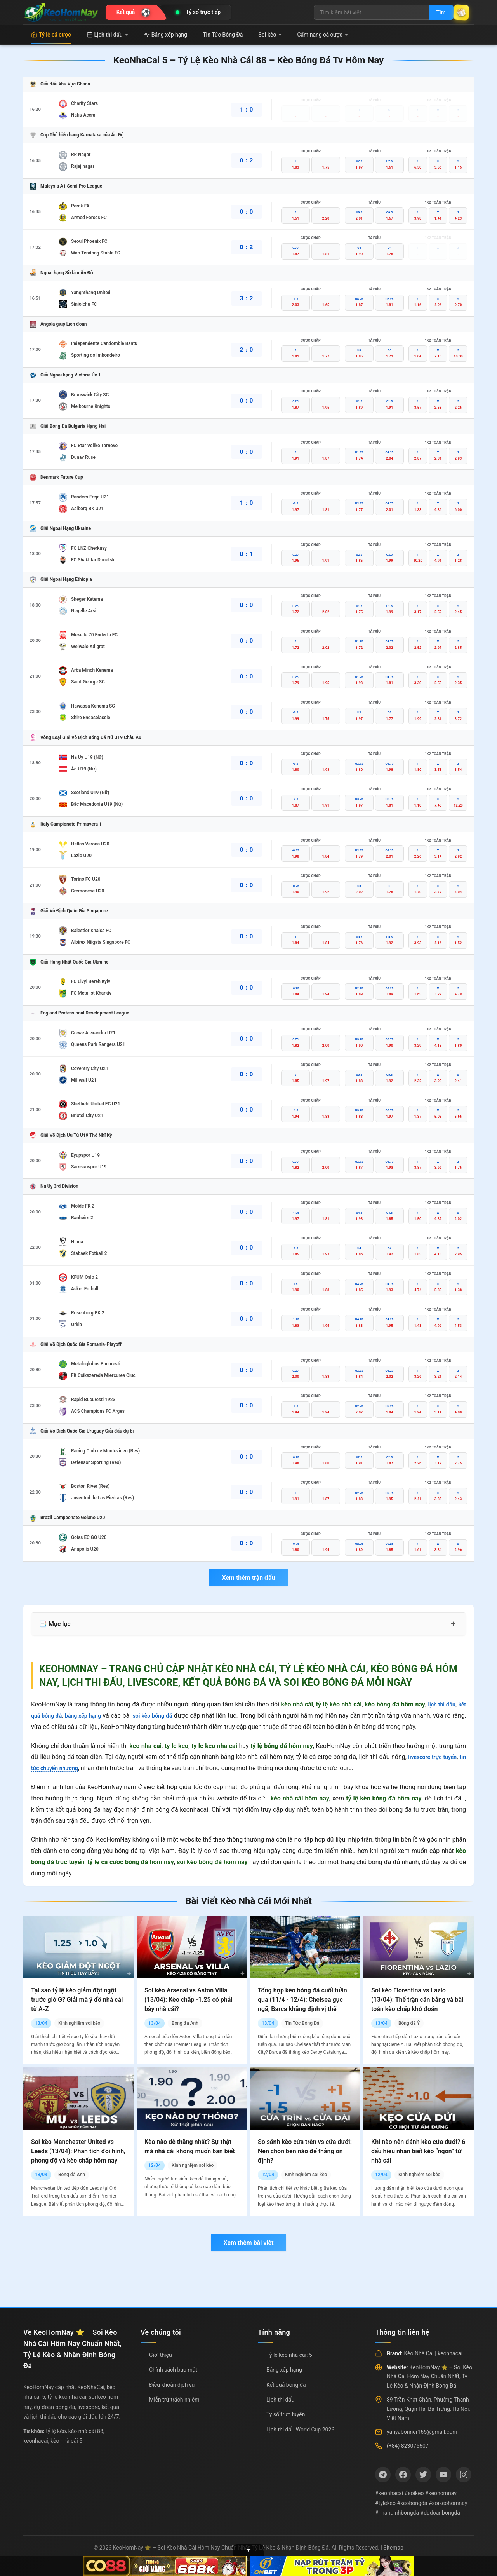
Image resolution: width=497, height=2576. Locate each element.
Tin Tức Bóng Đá (223, 34)
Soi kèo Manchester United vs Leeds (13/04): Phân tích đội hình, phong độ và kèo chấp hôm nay (78, 2151)
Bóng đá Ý (409, 2023)
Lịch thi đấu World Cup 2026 (300, 2429)
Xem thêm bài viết (248, 2243)
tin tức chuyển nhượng (62, 1768)
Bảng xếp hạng (165, 34)
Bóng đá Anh (185, 2023)
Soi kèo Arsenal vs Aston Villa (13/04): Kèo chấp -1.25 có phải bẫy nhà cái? (188, 2000)
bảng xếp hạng (89, 1715)
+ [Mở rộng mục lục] (453, 1623)
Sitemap (393, 2548)
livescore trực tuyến (437, 1756)
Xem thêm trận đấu (248, 1577)
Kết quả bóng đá (286, 2385)
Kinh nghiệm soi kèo (79, 2023)
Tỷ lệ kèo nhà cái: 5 (289, 2355)
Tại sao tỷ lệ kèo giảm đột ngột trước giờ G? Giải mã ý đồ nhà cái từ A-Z (77, 2000)
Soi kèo (270, 34)
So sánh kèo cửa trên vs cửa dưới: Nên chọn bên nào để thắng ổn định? (305, 2151)
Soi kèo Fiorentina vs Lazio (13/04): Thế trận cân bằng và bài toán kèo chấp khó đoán (417, 2000)
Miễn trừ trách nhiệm (174, 2399)
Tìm (431, 12)
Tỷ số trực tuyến (285, 2414)
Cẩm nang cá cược (322, 34)
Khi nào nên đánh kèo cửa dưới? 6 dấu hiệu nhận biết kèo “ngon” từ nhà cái (418, 2151)
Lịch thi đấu (107, 34)
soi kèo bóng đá (164, 1715)
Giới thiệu (160, 2355)
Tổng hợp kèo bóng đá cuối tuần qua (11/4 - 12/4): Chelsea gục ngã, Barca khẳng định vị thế (302, 2000)
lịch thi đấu (439, 1704)
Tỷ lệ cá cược (51, 34)
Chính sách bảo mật (173, 2370)
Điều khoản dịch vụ (172, 2385)
